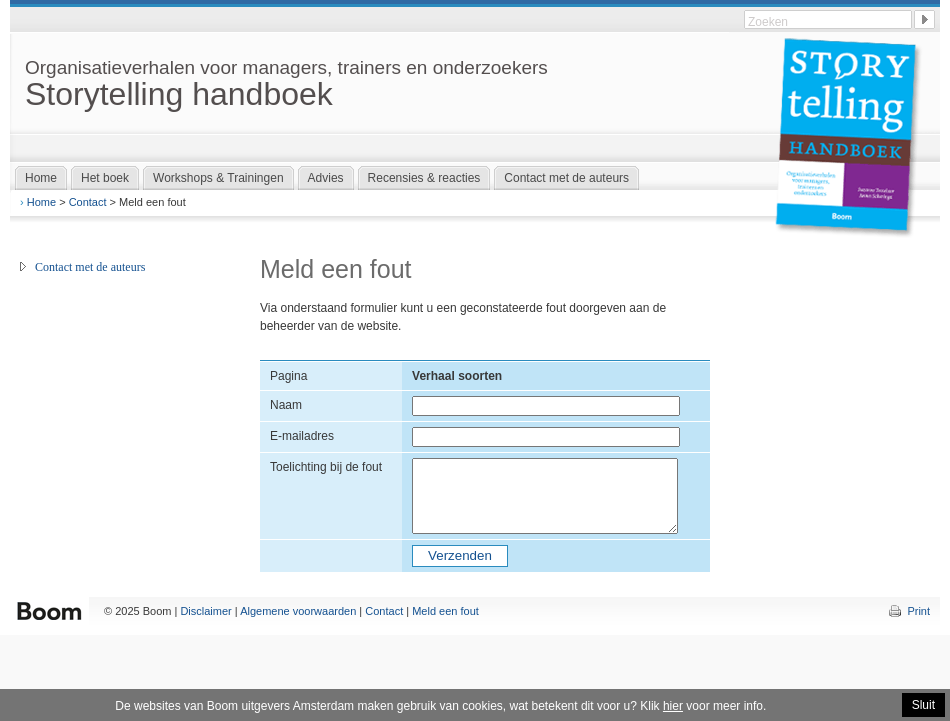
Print (918, 611)
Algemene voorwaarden (298, 611)
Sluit (923, 705)
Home (41, 202)
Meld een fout (445, 611)
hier (673, 706)
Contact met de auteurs (90, 267)
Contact (88, 202)
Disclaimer (205, 611)
